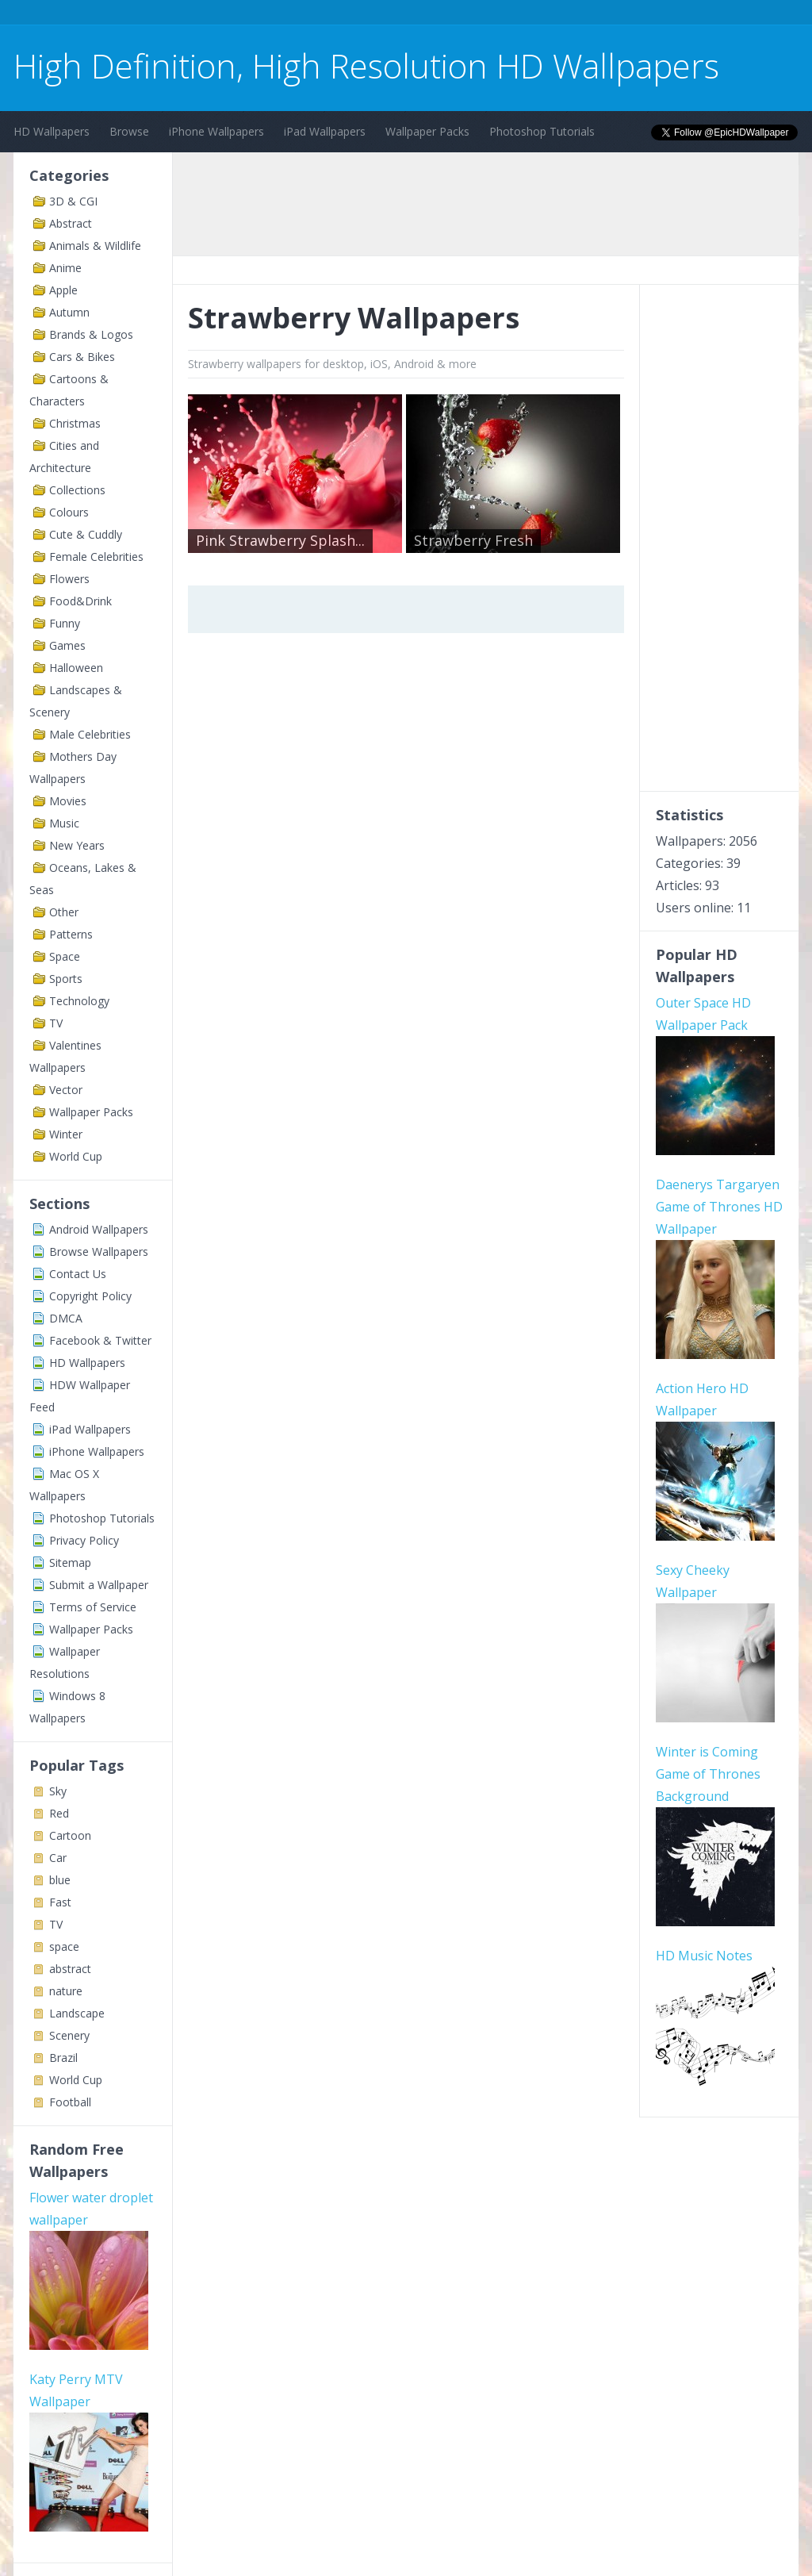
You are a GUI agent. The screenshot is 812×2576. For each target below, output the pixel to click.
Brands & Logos (91, 334)
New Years (77, 845)
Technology (79, 1000)
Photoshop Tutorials (542, 131)
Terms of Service (92, 1606)
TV (56, 1023)
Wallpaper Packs (427, 131)
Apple (63, 290)
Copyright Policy (90, 1295)
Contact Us (77, 1273)
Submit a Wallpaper (98, 1584)
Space (64, 956)
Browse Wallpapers (98, 1251)
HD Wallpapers (51, 131)
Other (64, 911)
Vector (65, 1089)
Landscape (77, 2013)
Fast (60, 1902)
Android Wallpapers (98, 1229)
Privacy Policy (84, 1540)
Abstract (70, 223)
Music (64, 823)
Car (58, 1857)
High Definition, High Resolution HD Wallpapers (366, 65)
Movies (67, 800)
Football (70, 2102)
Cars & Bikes (82, 356)
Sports (65, 978)
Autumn (69, 312)
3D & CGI (73, 201)
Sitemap (70, 1562)
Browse (129, 131)
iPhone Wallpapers (216, 131)
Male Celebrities (90, 734)
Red (59, 1813)
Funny (64, 623)
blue (60, 1879)
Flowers (69, 578)
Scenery (69, 2035)
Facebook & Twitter (100, 1340)
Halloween (76, 667)
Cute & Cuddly (85, 534)
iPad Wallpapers (325, 131)
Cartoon (70, 1835)
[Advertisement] (302, 15)
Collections (77, 489)
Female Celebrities (96, 556)
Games (67, 645)
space (64, 1946)
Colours (69, 512)
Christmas (75, 423)
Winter (65, 1134)
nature (65, 1990)
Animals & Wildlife (95, 245)
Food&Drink (80, 600)
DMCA (65, 1318)
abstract (70, 1968)
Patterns (71, 934)
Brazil (63, 2057)
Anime (65, 267)
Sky (58, 1791)
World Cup (75, 1156)
